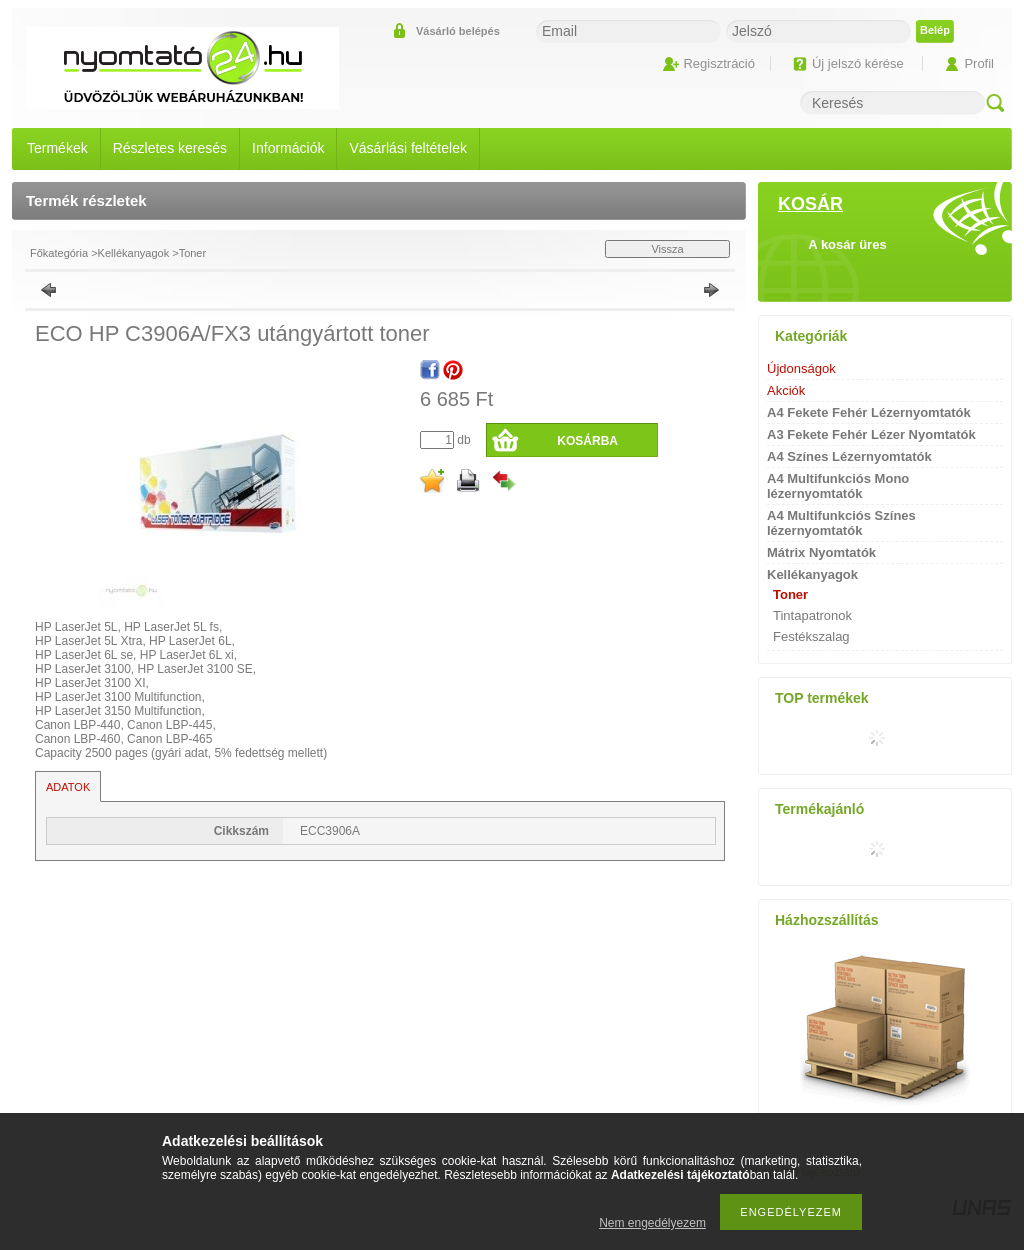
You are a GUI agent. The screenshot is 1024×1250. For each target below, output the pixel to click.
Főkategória (59, 253)
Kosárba (587, 441)
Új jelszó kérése (858, 63)
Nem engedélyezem (652, 1223)
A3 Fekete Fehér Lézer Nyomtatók (871, 434)
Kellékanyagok (134, 253)
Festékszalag (811, 636)
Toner (193, 253)
